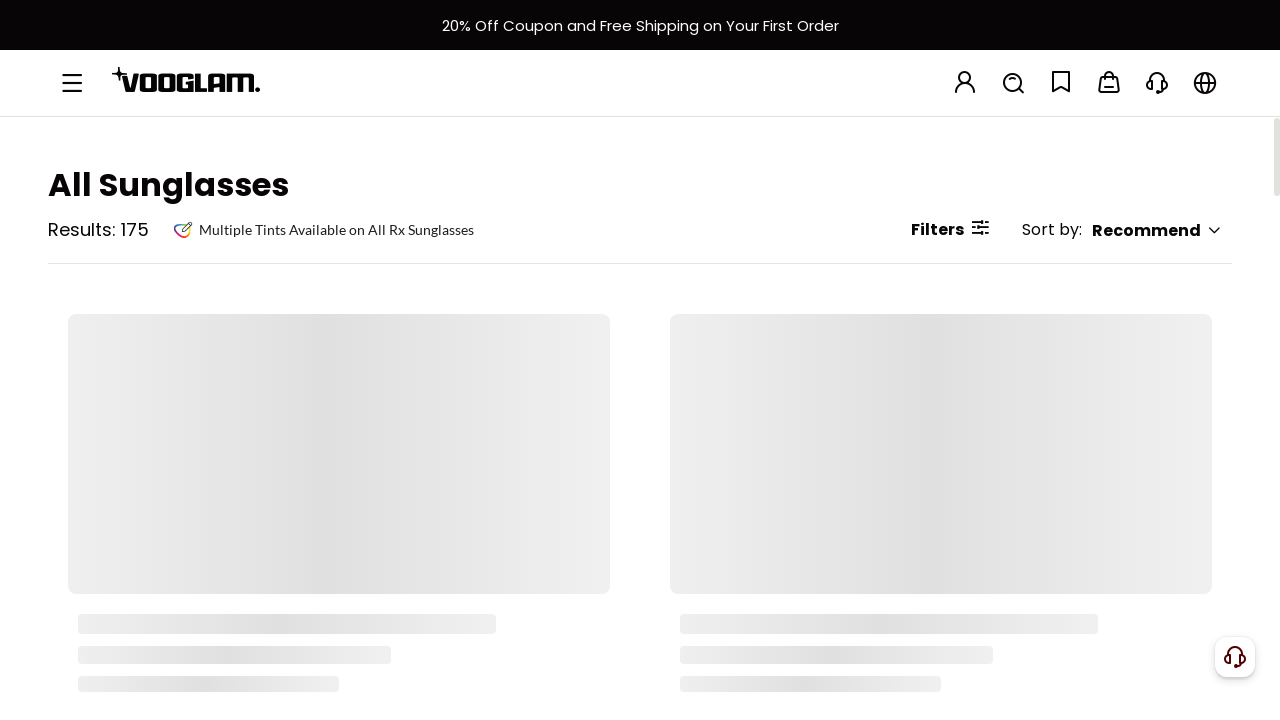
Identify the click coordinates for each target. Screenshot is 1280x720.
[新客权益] (640, 25)
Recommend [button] (1157, 230)
